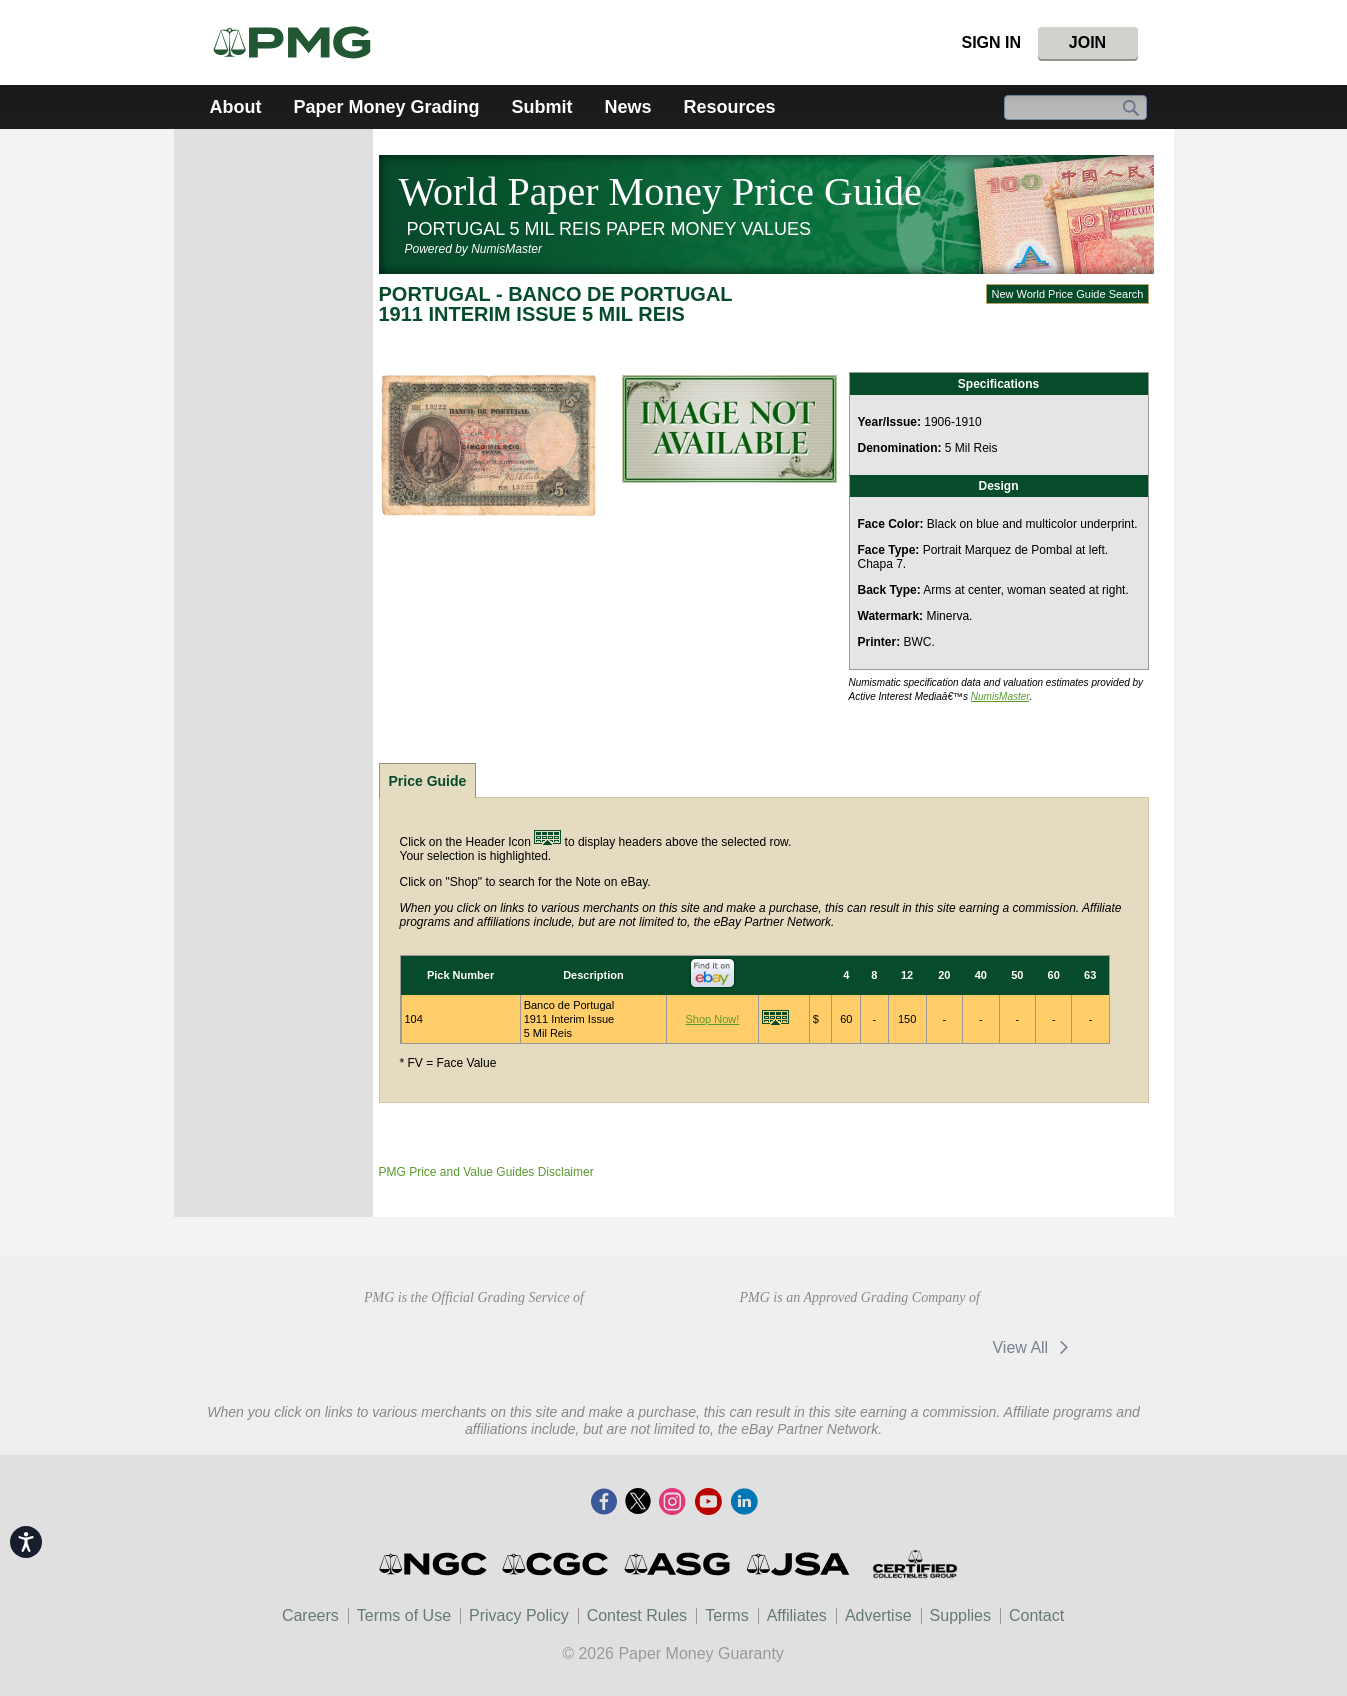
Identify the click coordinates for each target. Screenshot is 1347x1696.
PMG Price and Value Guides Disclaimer (486, 1172)
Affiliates (797, 1615)
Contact (1036, 1615)
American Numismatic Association (331, 1345)
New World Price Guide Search (1067, 294)
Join (1087, 42)
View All (1033, 1347)
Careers (310, 1615)
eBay (923, 1347)
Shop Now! (713, 1019)
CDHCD (615, 1345)
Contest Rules (637, 1615)
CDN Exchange (793, 1347)
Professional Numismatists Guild (473, 1345)
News (628, 107)
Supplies (960, 1615)
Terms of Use (404, 1615)
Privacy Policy (519, 1615)
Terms (727, 1615)
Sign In (991, 42)
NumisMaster (1000, 696)
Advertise (878, 1615)
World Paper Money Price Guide (660, 191)
